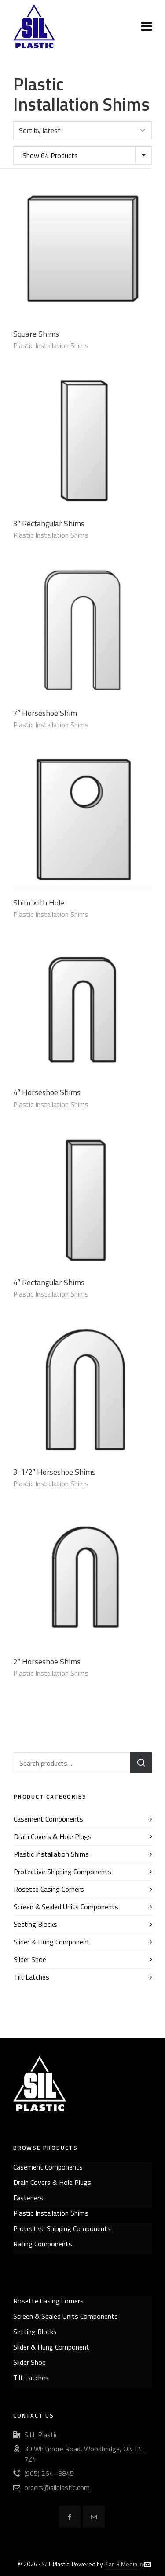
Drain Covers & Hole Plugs (53, 1836)
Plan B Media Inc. (125, 2564)
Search (141, 1762)
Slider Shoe (30, 1959)
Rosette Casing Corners (49, 1889)
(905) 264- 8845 (49, 2473)
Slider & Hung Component (52, 1941)
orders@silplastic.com (57, 2487)
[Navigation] (146, 26)
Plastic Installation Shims (50, 345)
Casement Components (48, 1819)
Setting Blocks (35, 1924)
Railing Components (42, 2243)
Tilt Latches (31, 1977)
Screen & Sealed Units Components (66, 1906)
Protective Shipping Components (62, 1871)
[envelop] (94, 2517)
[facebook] (70, 2517)
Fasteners (28, 2197)
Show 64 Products (50, 155)
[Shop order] (82, 130)
